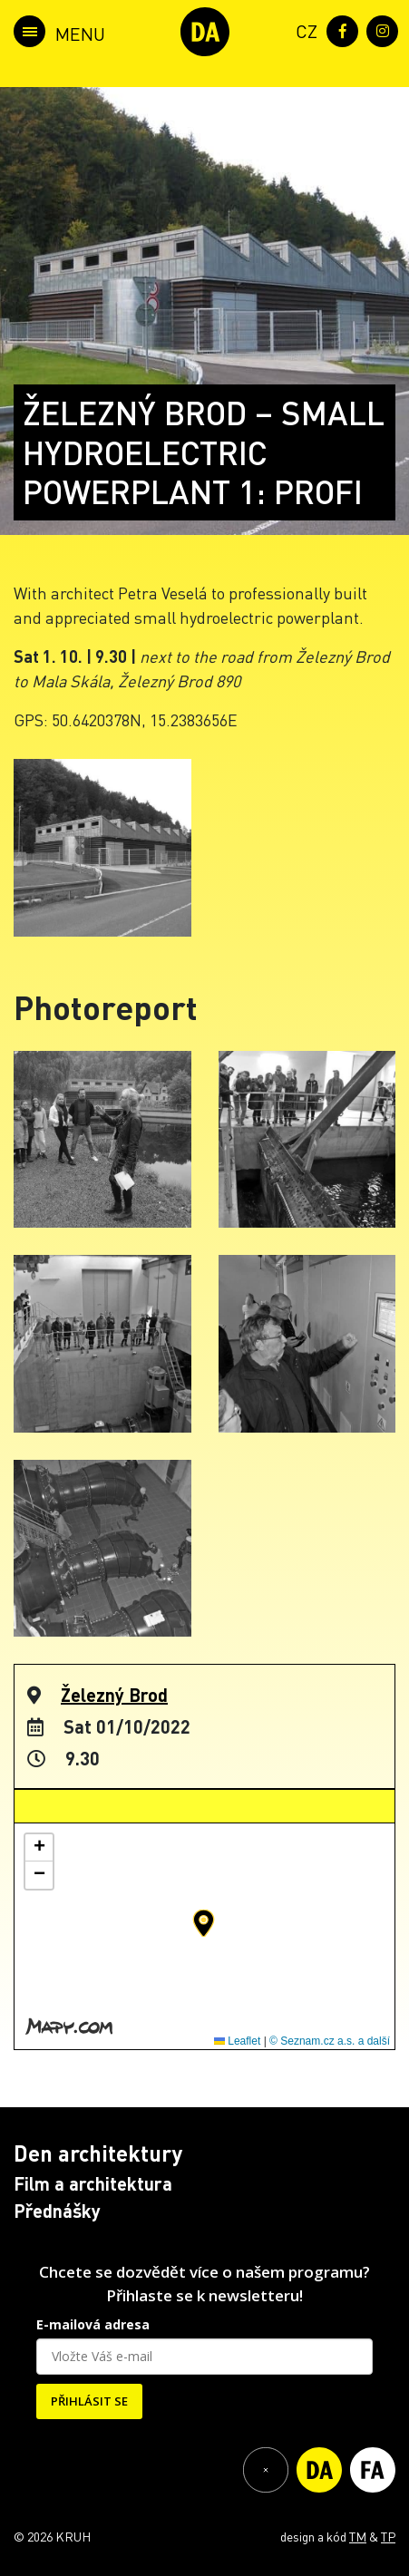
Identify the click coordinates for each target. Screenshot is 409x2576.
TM (357, 2536)
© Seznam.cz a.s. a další (329, 2041)
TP (388, 2536)
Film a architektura (93, 2183)
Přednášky (57, 2210)
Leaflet (237, 2041)
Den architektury (98, 2153)
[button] (203, 1923)
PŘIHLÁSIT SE (89, 2401)
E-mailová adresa (93, 2324)
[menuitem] (302, 29)
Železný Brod (114, 1694)
